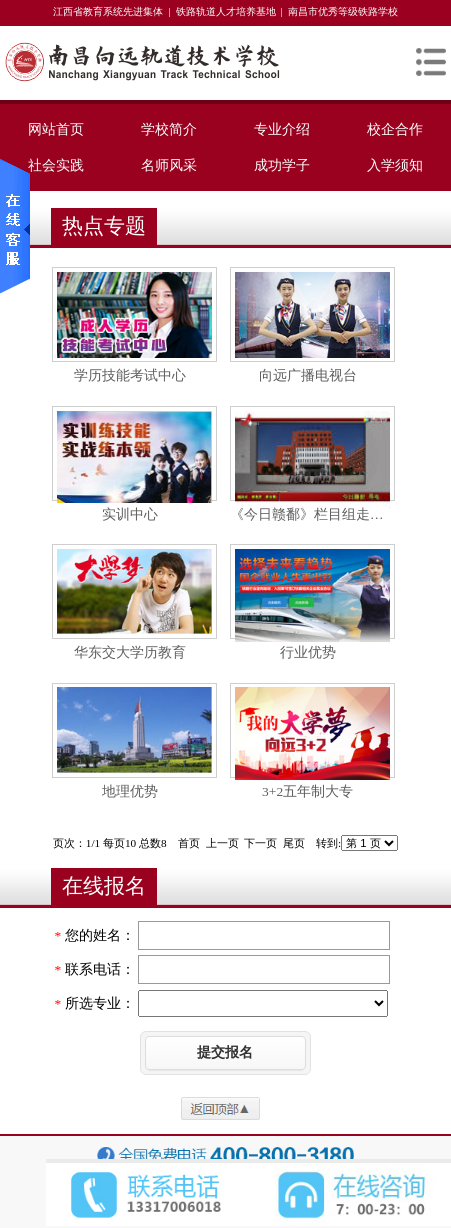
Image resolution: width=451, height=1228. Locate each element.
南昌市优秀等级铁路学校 (343, 11)
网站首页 (56, 129)
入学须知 (395, 165)
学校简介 (169, 129)
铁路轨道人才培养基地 (226, 11)
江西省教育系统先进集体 (108, 11)
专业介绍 (282, 129)
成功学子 (282, 165)
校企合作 (395, 129)
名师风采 (169, 165)
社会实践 (56, 165)
